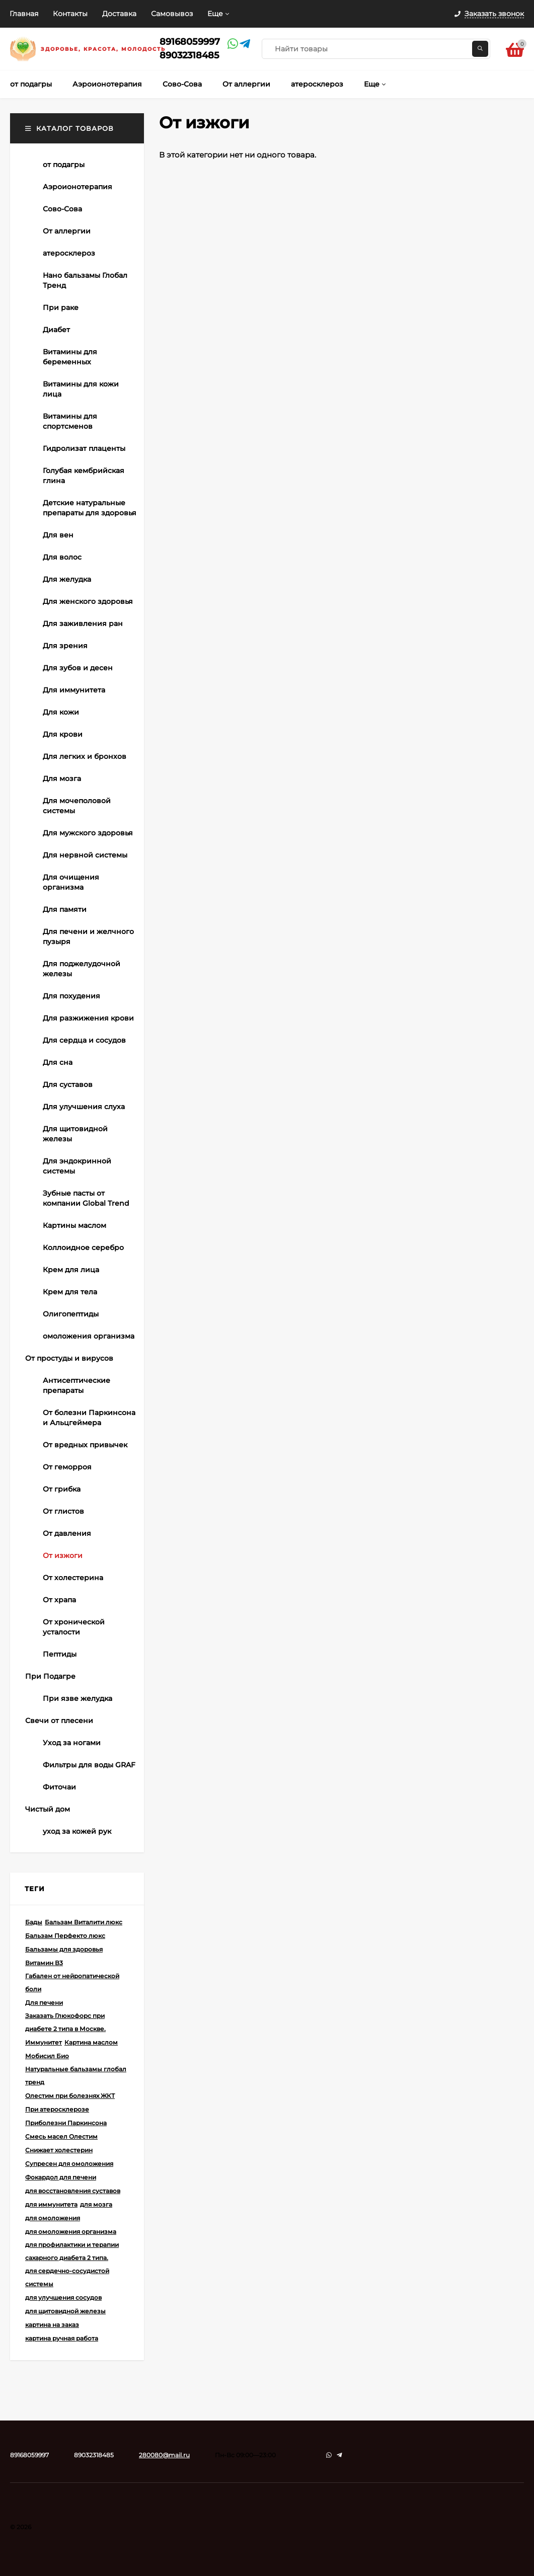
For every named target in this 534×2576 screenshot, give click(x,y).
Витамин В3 (44, 1963)
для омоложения (52, 2218)
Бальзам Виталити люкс (83, 1922)
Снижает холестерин (59, 2150)
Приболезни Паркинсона (66, 2123)
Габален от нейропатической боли (72, 1982)
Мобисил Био (47, 2056)
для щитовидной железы (65, 2311)
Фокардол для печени (60, 2177)
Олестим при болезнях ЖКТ (70, 2095)
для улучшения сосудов (63, 2297)
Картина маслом (91, 2042)
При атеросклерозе (57, 2109)
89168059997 (190, 41)
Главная (24, 13)
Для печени (44, 2002)
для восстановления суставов (72, 2191)
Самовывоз (172, 13)
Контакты (70, 13)
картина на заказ (52, 2324)
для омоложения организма (70, 2231)
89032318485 (189, 55)
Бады (33, 1922)
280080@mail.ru (164, 2455)
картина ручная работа (61, 2338)
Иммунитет (43, 2042)
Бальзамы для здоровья (64, 1949)
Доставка (119, 13)
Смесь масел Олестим (61, 2136)
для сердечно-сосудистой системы (67, 2277)
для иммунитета (51, 2204)
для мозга (96, 2204)
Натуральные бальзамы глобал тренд (75, 2075)
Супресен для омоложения (69, 2163)
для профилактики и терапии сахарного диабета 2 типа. (72, 2251)
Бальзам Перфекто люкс (65, 1935)
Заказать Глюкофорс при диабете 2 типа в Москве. (65, 2022)
